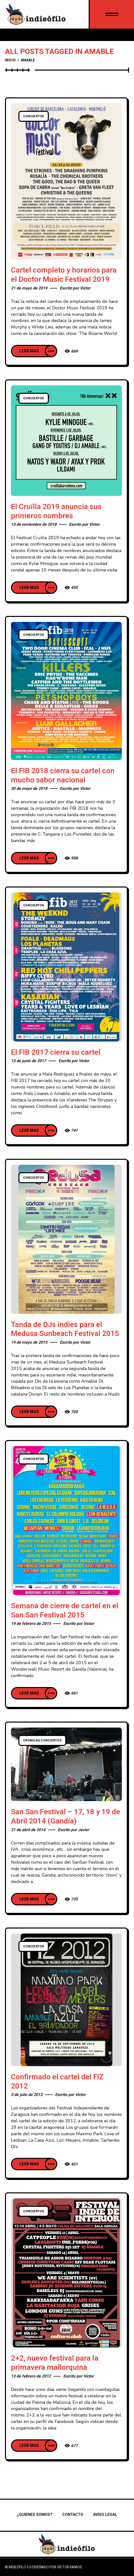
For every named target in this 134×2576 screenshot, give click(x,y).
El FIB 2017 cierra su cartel (55, 1052)
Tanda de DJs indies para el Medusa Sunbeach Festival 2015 (65, 1329)
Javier (83, 1830)
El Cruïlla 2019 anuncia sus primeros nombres (56, 511)
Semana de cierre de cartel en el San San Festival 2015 (64, 1611)
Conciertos (33, 116)
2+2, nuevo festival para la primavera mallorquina (54, 2363)
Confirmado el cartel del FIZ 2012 (57, 2082)
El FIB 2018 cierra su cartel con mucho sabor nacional (63, 775)
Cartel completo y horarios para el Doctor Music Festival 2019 (64, 275)
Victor (85, 288)
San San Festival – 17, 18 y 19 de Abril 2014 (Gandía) (65, 1817)
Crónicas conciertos (42, 1740)
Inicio (10, 60)
